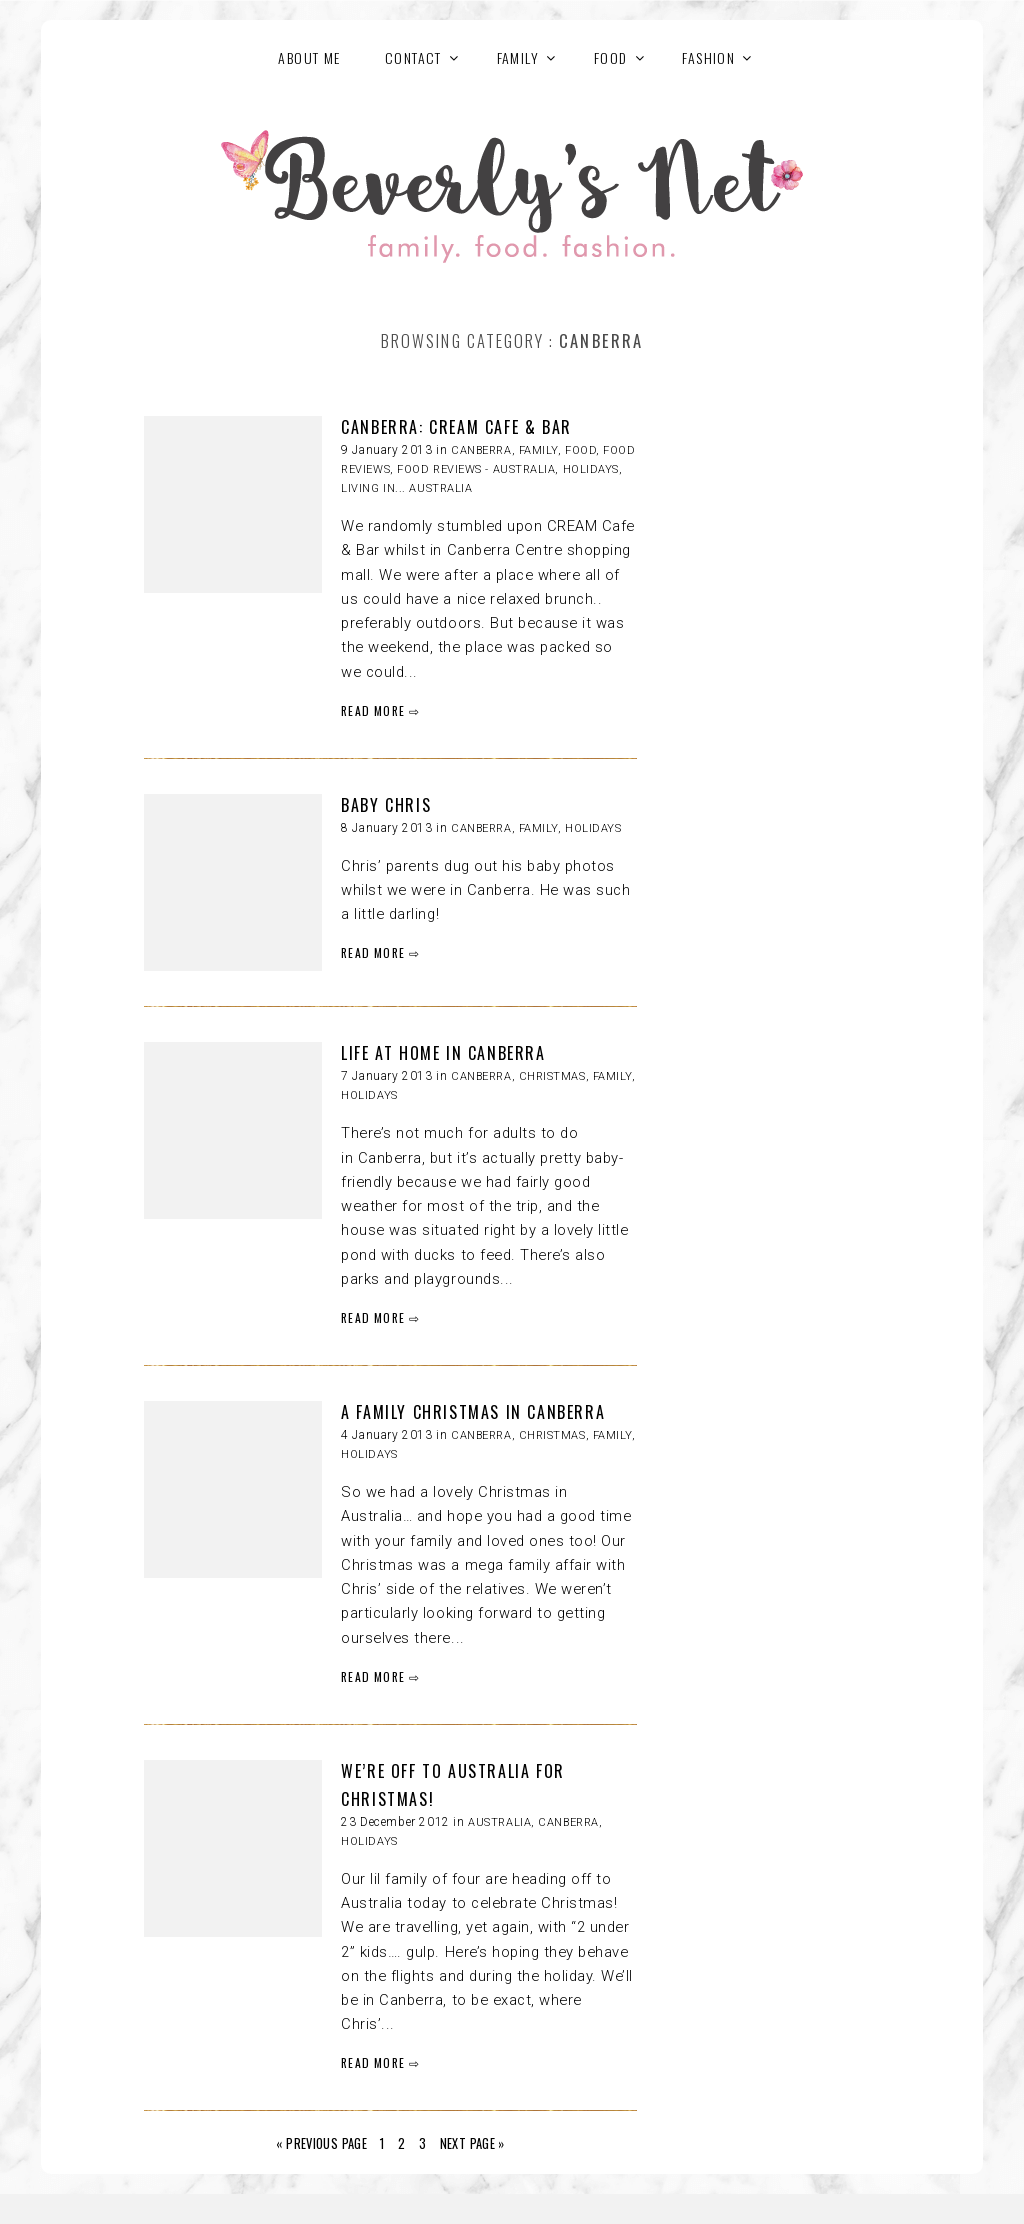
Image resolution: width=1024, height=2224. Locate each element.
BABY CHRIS (386, 805)
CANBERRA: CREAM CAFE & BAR (456, 427)
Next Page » (472, 2143)
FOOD (611, 57)
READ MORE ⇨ (380, 710)
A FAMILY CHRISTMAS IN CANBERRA (473, 1412)
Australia (499, 1822)
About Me (309, 57)
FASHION (708, 57)
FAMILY (518, 57)
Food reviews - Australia (476, 469)
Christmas (552, 1076)
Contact (413, 57)
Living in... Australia (406, 488)
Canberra (481, 450)
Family (538, 450)
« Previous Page (321, 2143)
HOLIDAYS (591, 469)
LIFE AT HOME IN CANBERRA (443, 1053)
